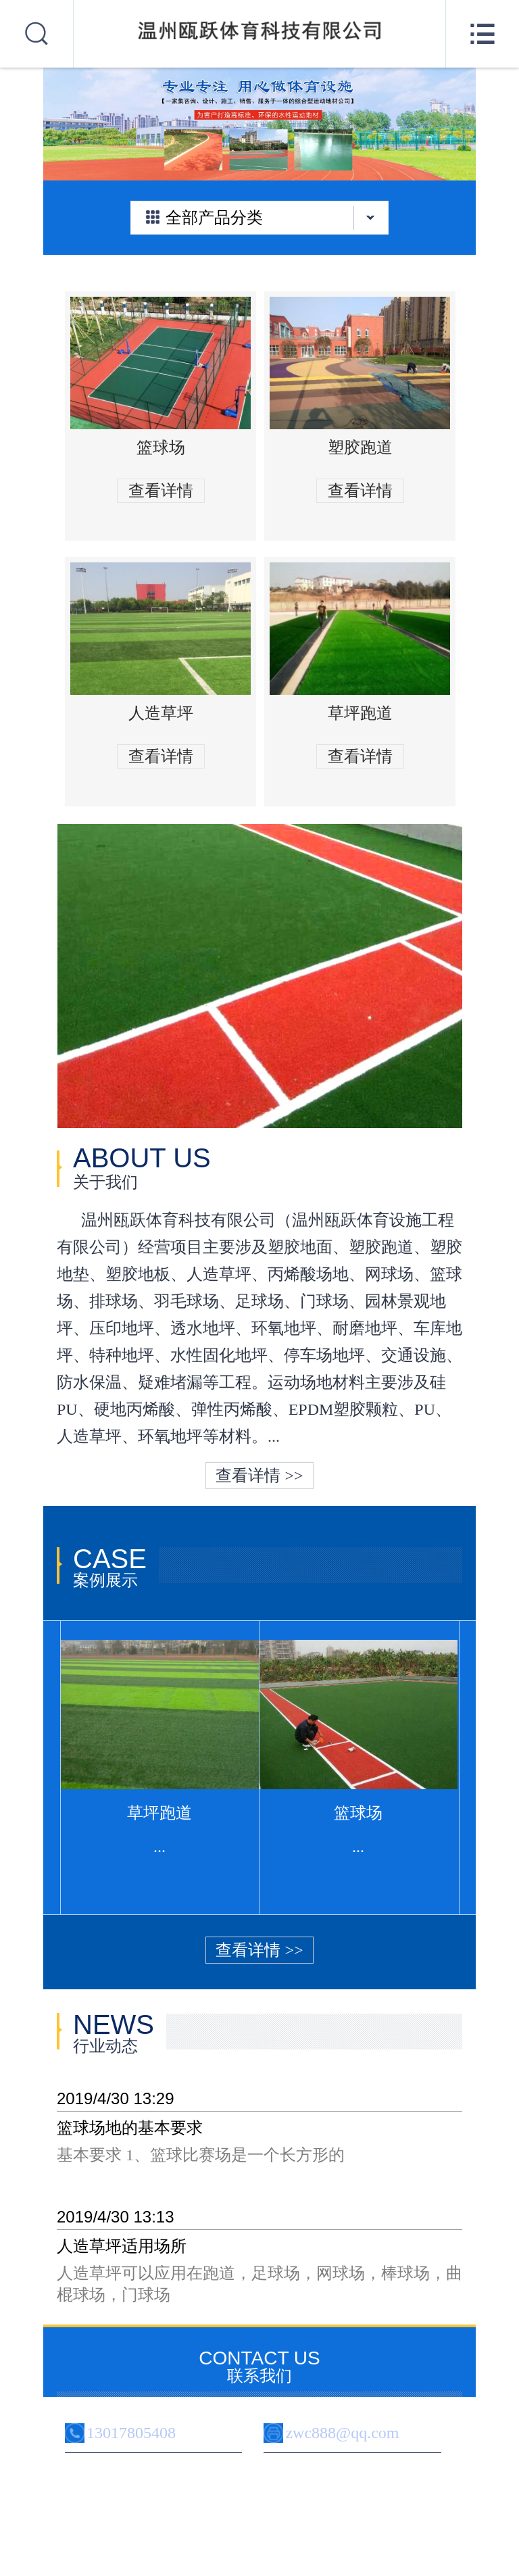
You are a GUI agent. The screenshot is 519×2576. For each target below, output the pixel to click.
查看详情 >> (259, 1475)
